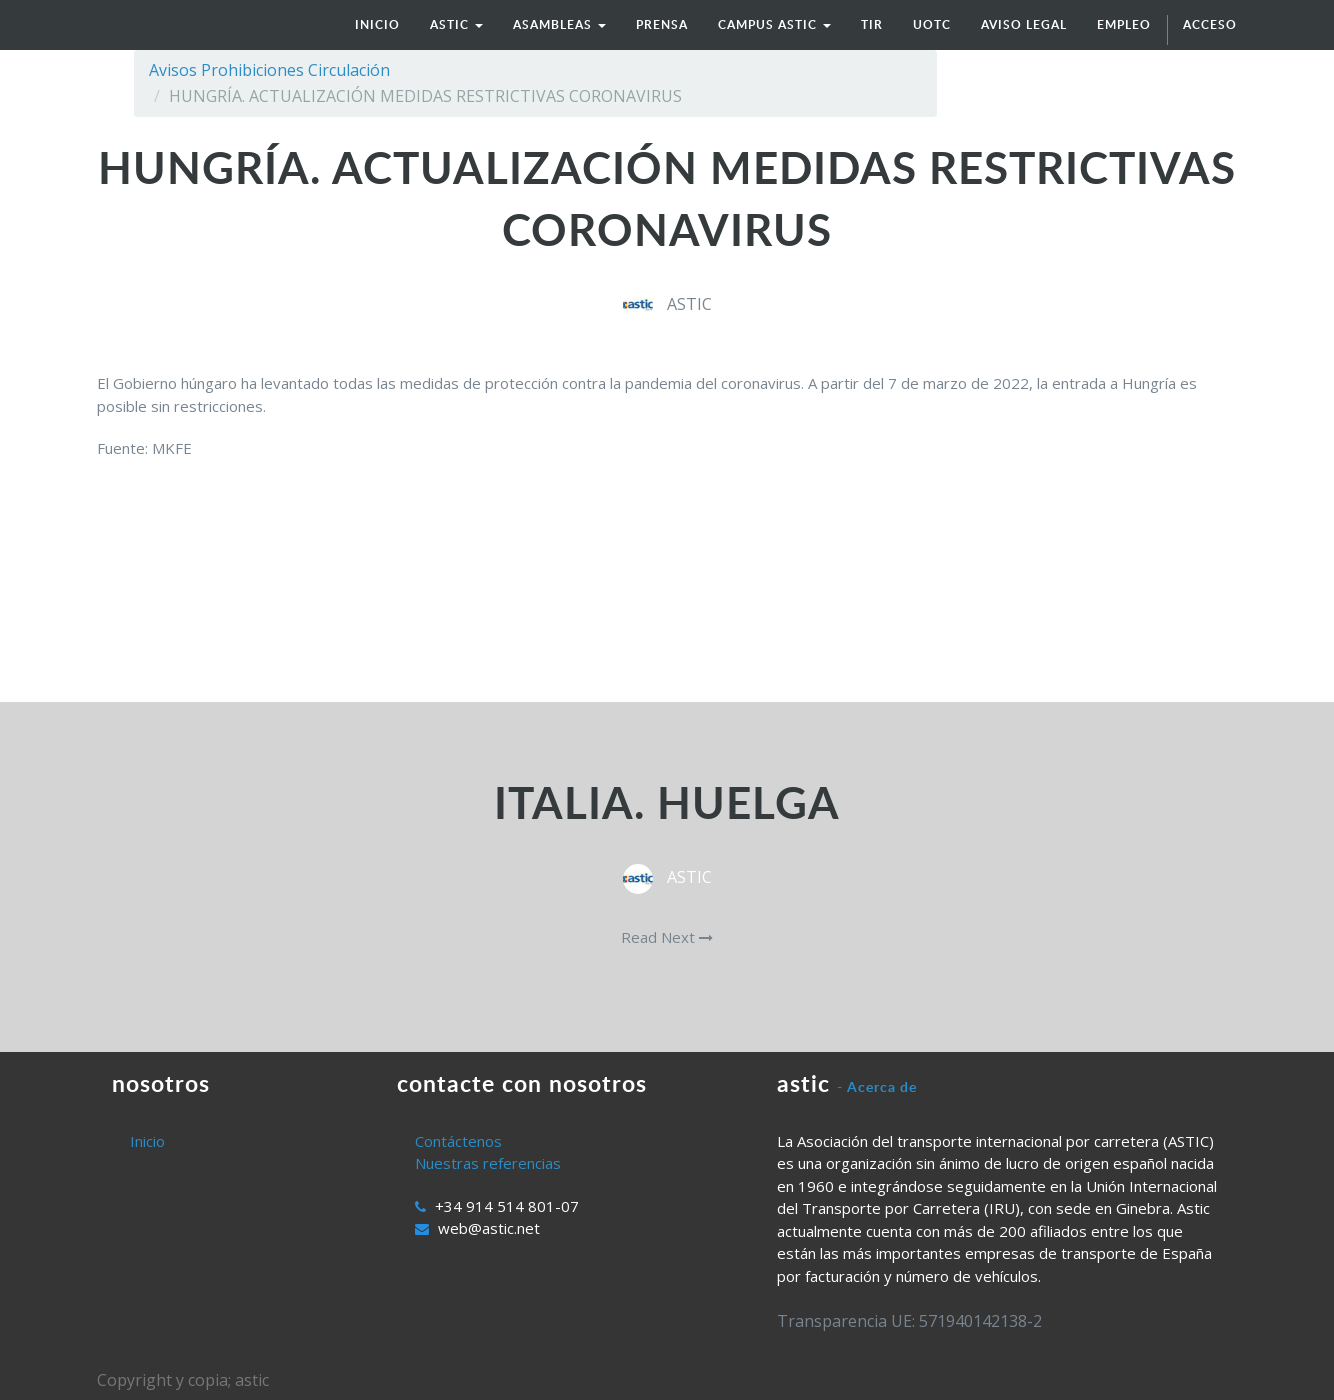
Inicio (147, 1141)
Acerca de (882, 1086)
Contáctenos (458, 1141)
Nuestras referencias (488, 1163)
